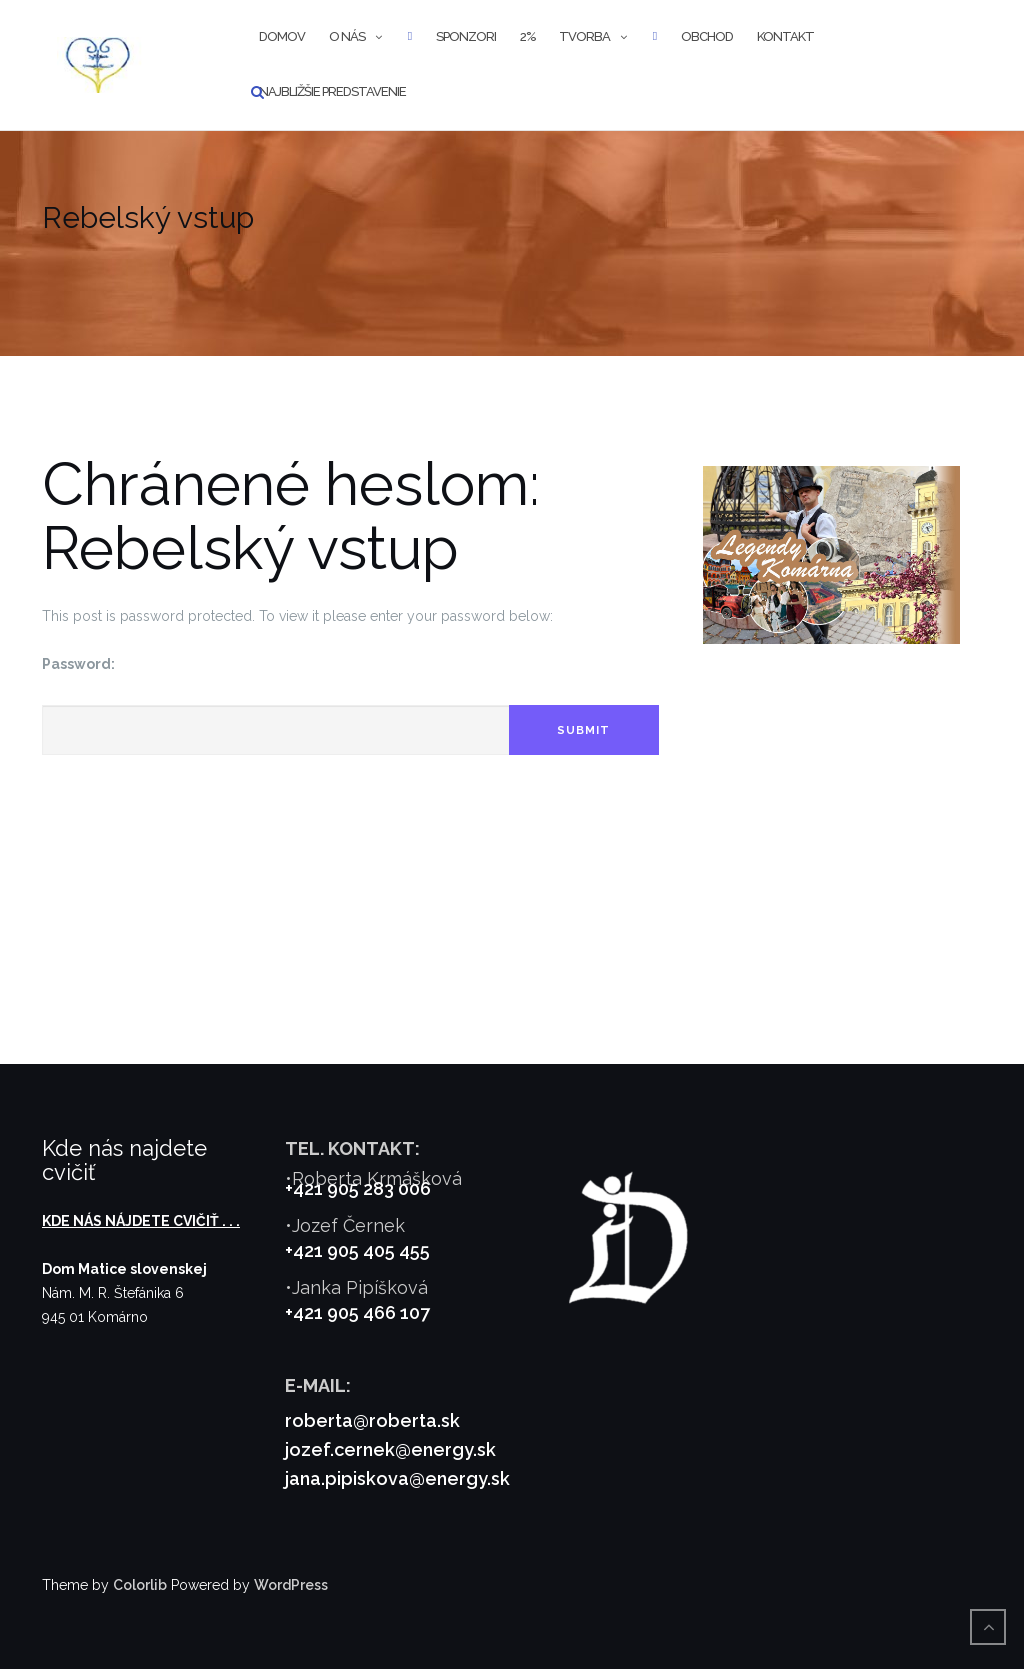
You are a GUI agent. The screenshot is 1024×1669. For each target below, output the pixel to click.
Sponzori (466, 36)
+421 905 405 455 (357, 1250)
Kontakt (785, 36)
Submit (583, 730)
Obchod (707, 36)
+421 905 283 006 (358, 1188)
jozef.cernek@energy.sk (390, 1449)
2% (527, 36)
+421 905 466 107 (357, 1312)
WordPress (291, 1585)
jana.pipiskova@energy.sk (397, 1478)
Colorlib (140, 1585)
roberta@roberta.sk (372, 1420)
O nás (347, 36)
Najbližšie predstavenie (332, 91)
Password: (78, 664)
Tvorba (584, 36)
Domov (282, 36)
